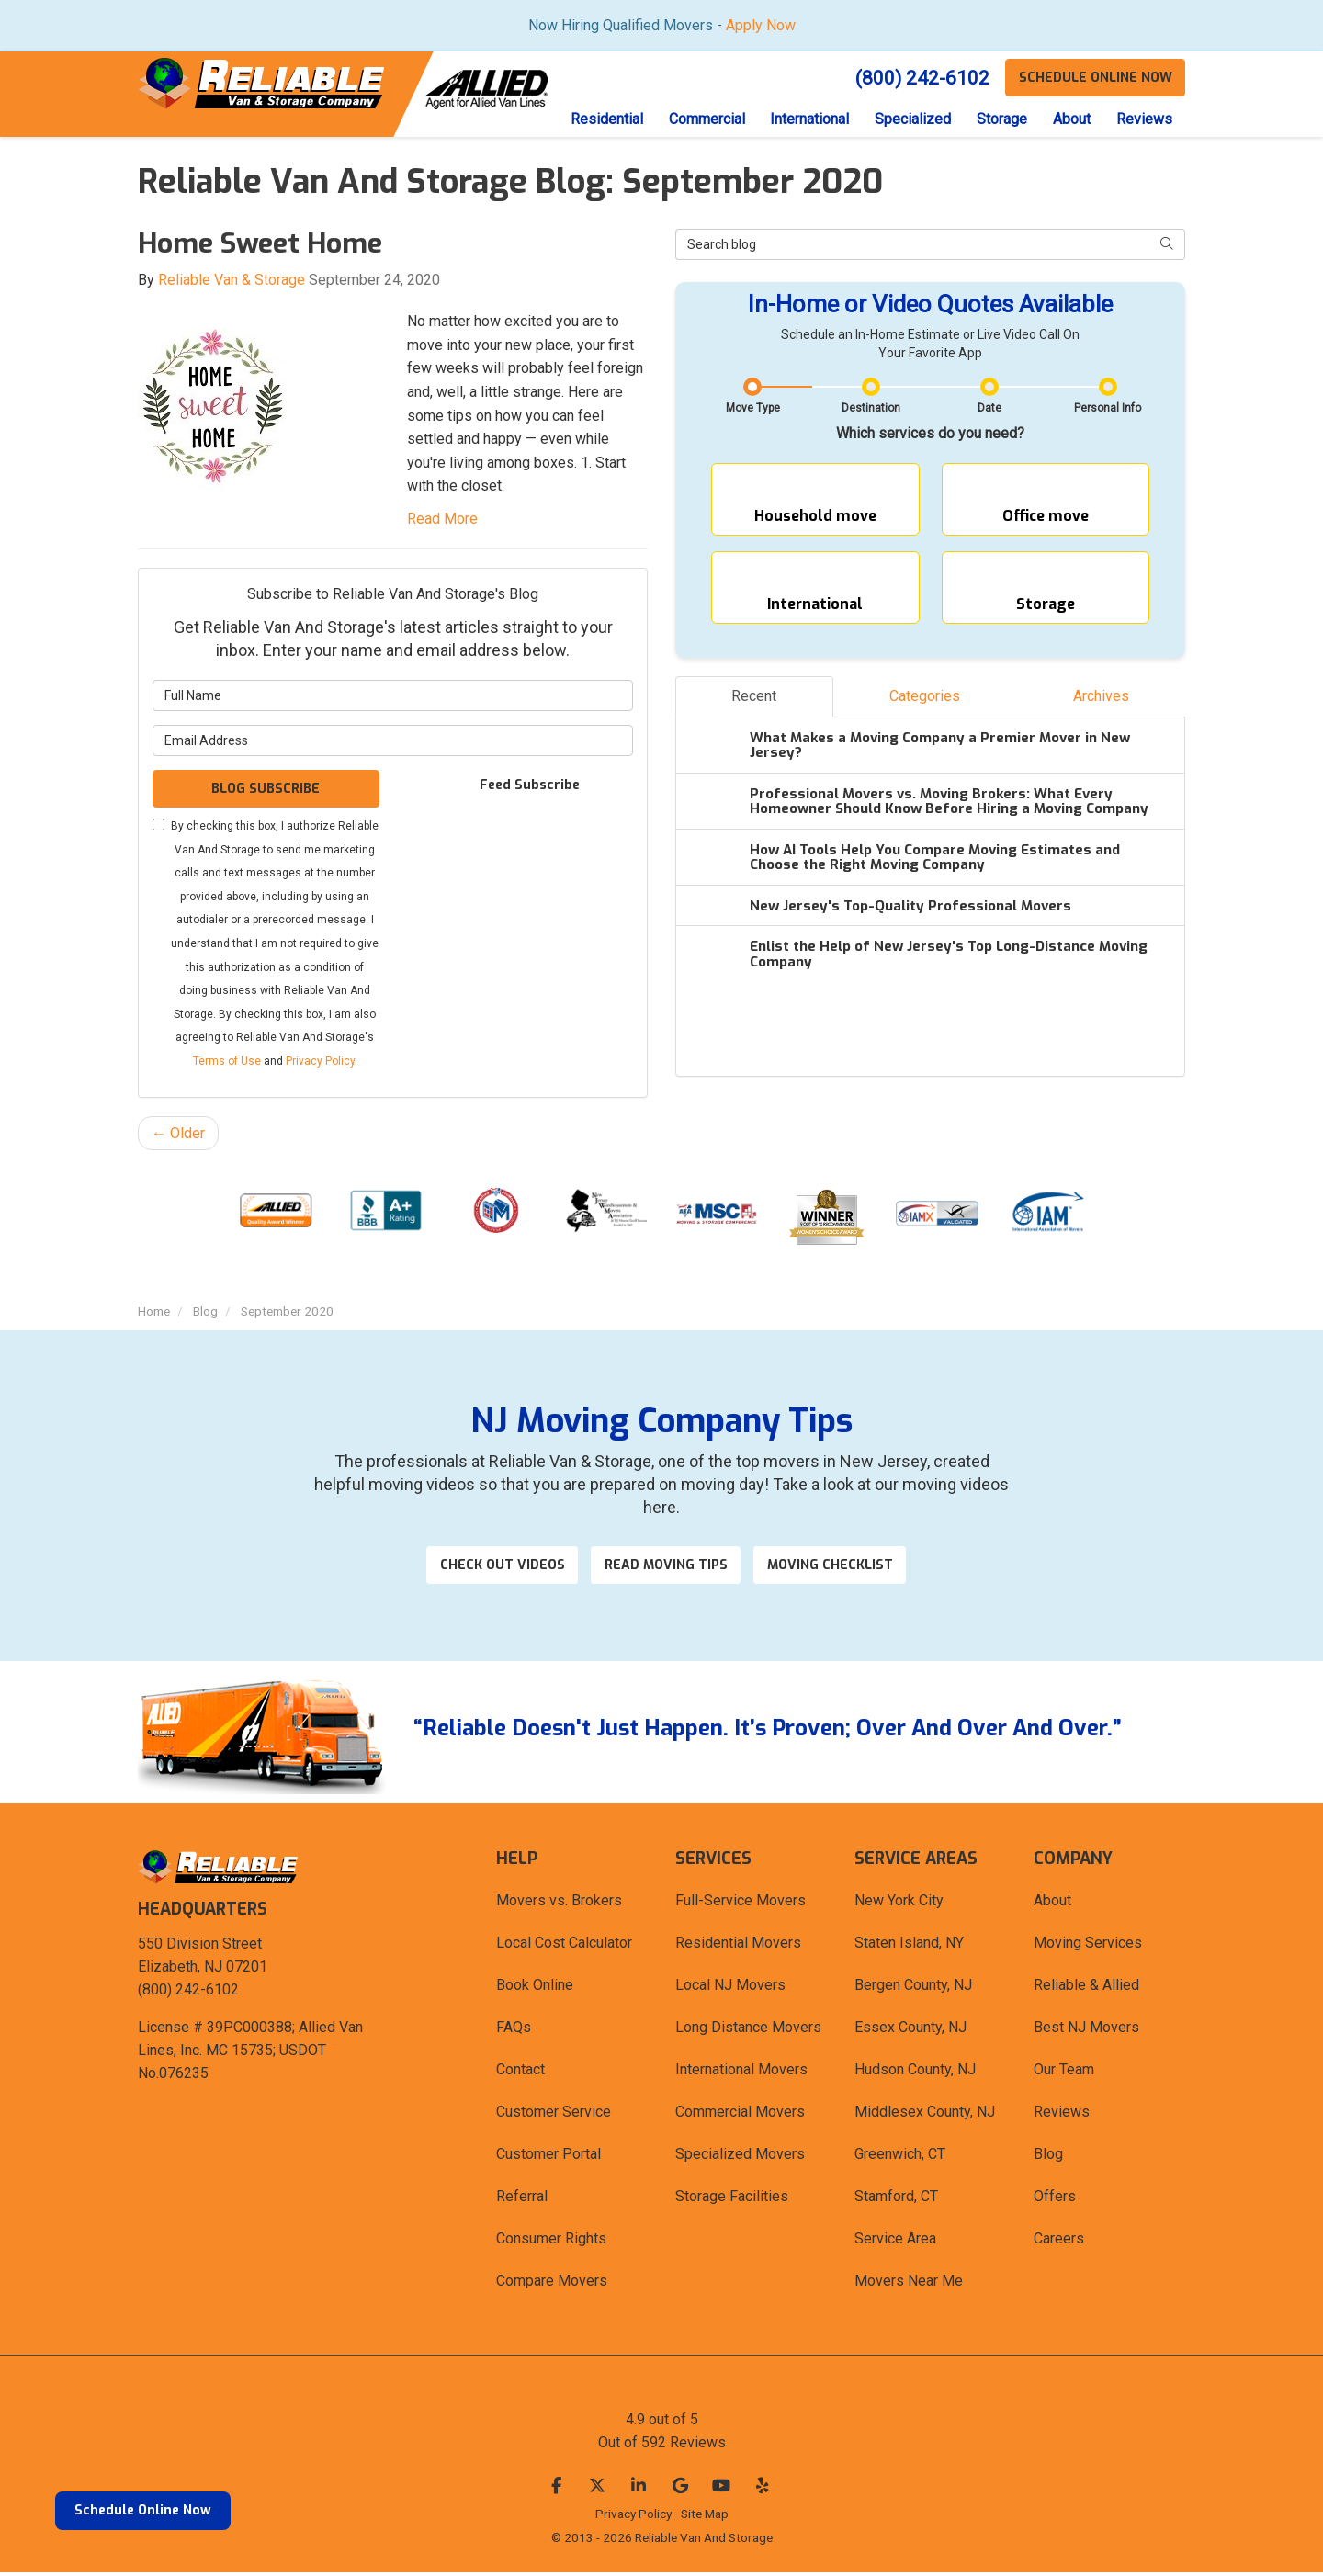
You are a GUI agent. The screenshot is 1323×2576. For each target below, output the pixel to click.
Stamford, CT (896, 2200)
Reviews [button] (1143, 120)
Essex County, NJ (910, 2030)
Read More (442, 519)
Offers (1055, 2200)
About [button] (1069, 120)
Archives (1101, 709)
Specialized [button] (906, 120)
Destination (871, 408)
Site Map (705, 2517)
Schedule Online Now (142, 2510)
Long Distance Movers (748, 2030)
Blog (1048, 2157)
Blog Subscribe (265, 790)
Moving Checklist (841, 1567)
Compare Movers (551, 2284)
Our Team (1064, 2073)
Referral (522, 2200)
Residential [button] (594, 120)
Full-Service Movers (740, 1904)
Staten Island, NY (909, 1946)
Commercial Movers (740, 2115)
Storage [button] (997, 120)
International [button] (801, 120)
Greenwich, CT (899, 2157)
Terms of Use (227, 1062)
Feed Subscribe (520, 787)
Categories (924, 709)
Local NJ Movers (730, 1988)
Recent (753, 709)
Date (989, 408)
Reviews (1062, 2115)
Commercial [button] (696, 120)
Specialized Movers (740, 2157)
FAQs (513, 2030)
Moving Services (1088, 1946)
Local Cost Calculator (564, 1946)
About (1052, 1904)
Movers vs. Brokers (559, 1904)
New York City (899, 1904)
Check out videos (497, 1567)
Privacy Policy (320, 1062)
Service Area (895, 2242)
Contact (520, 2073)
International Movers (741, 2073)
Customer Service (553, 2115)
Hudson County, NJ (915, 2073)
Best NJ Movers (1086, 2030)
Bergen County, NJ (913, 1988)
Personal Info (1107, 408)
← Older (178, 1135)
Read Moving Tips (668, 1567)
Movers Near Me (908, 2284)
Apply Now (761, 25)
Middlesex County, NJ (924, 2115)
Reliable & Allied (1086, 1988)
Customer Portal (548, 2157)
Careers (1059, 2242)
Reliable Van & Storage (231, 280)
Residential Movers (738, 1946)
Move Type (753, 408)
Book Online (534, 1988)
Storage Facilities (731, 2200)
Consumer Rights (551, 2242)
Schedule (1093, 77)
